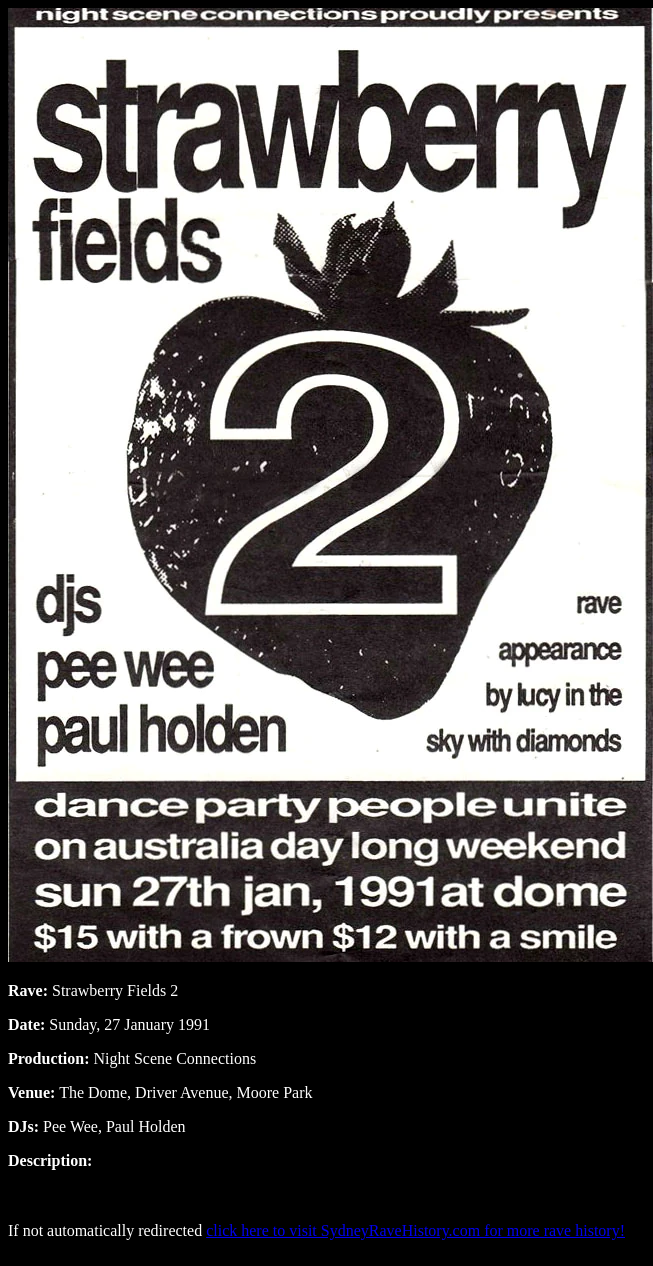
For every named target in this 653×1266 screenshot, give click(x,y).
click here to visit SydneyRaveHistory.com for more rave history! (415, 1230)
